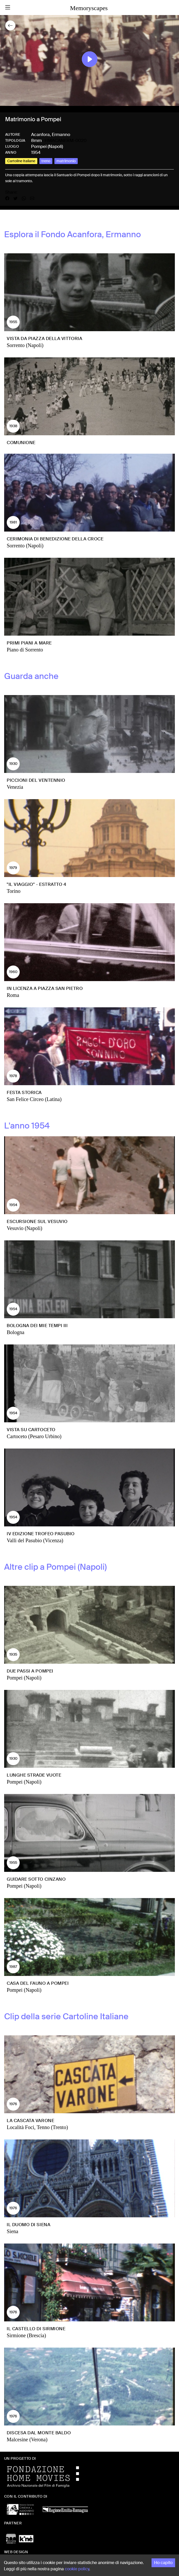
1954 (36, 152)
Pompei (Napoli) (47, 146)
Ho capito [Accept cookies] (163, 2562)
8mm (36, 140)
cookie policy (77, 2569)
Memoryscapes (89, 8)
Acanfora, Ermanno (50, 134)
